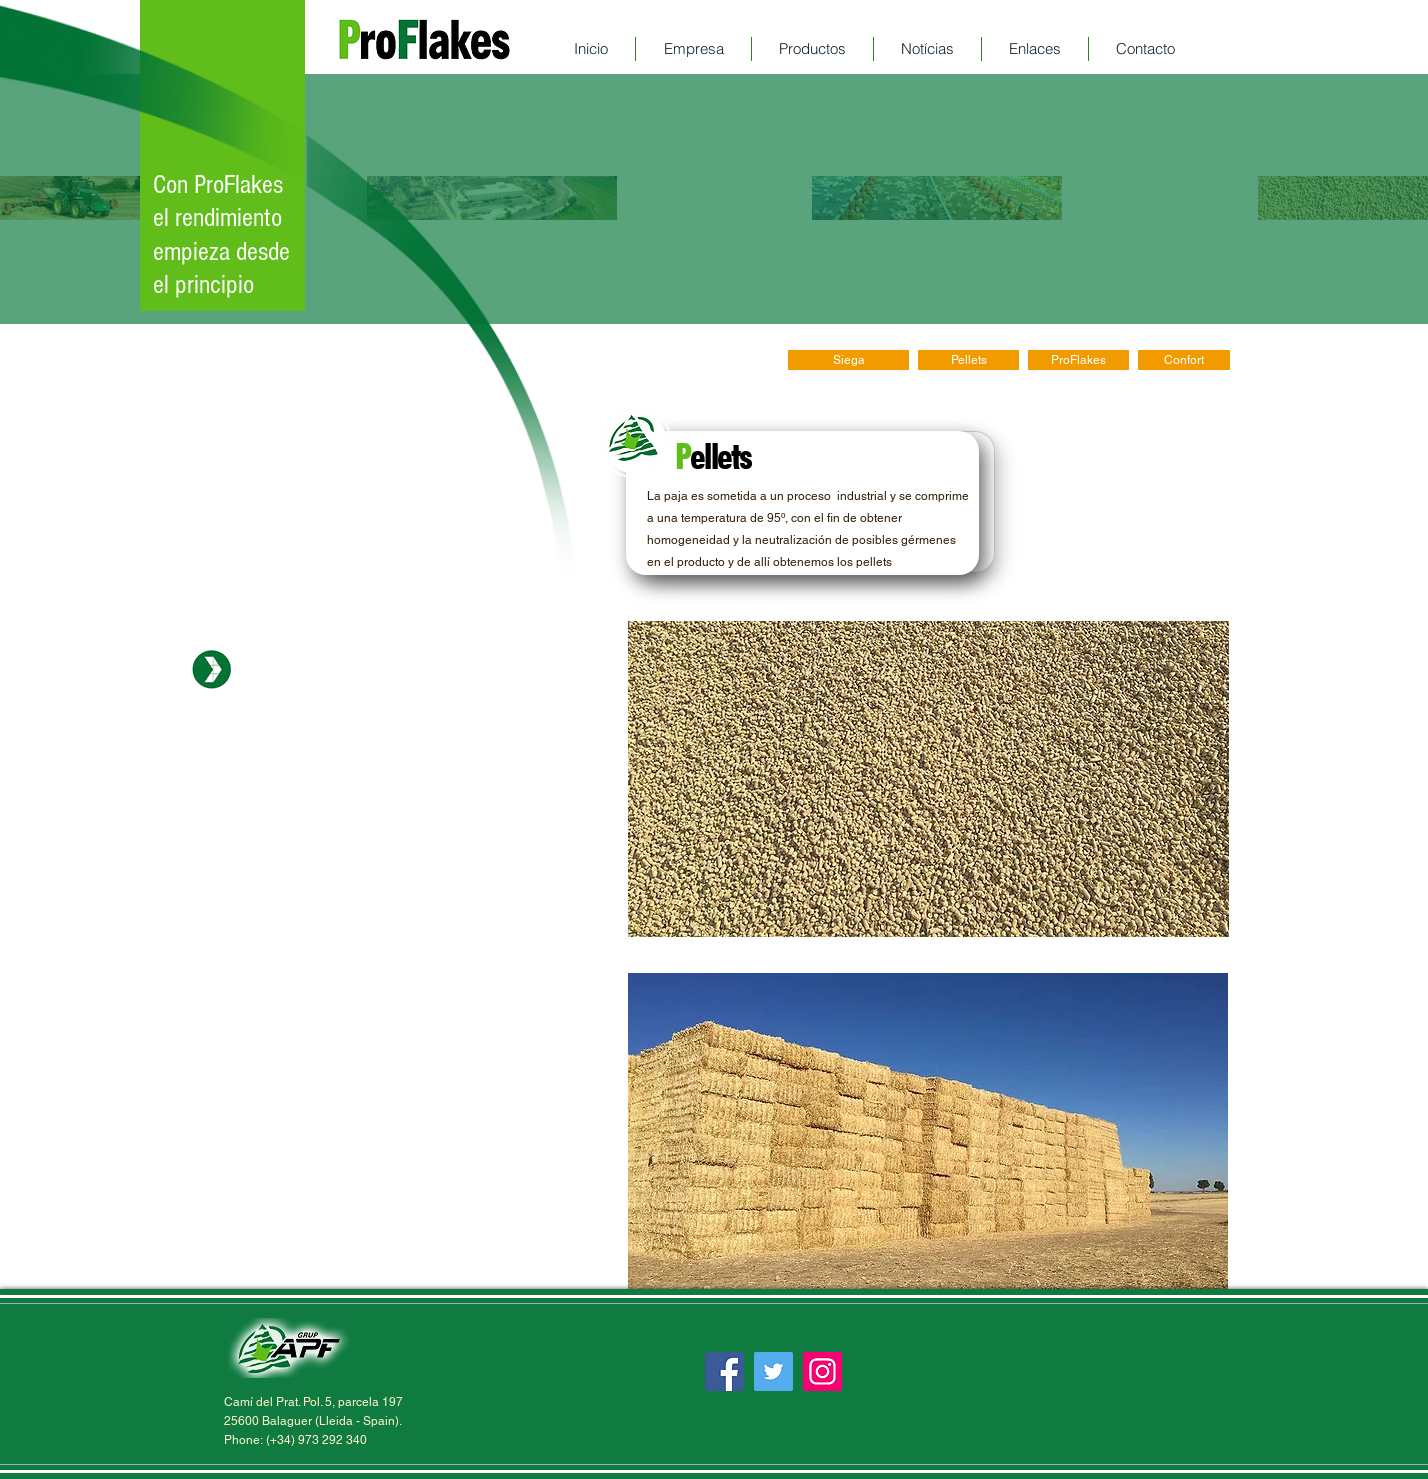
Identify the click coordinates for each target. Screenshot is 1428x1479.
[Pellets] (968, 360)
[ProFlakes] (1078, 360)
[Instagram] (822, 1371)
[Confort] (1184, 360)
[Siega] (848, 360)
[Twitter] (773, 1371)
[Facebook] (724, 1371)
